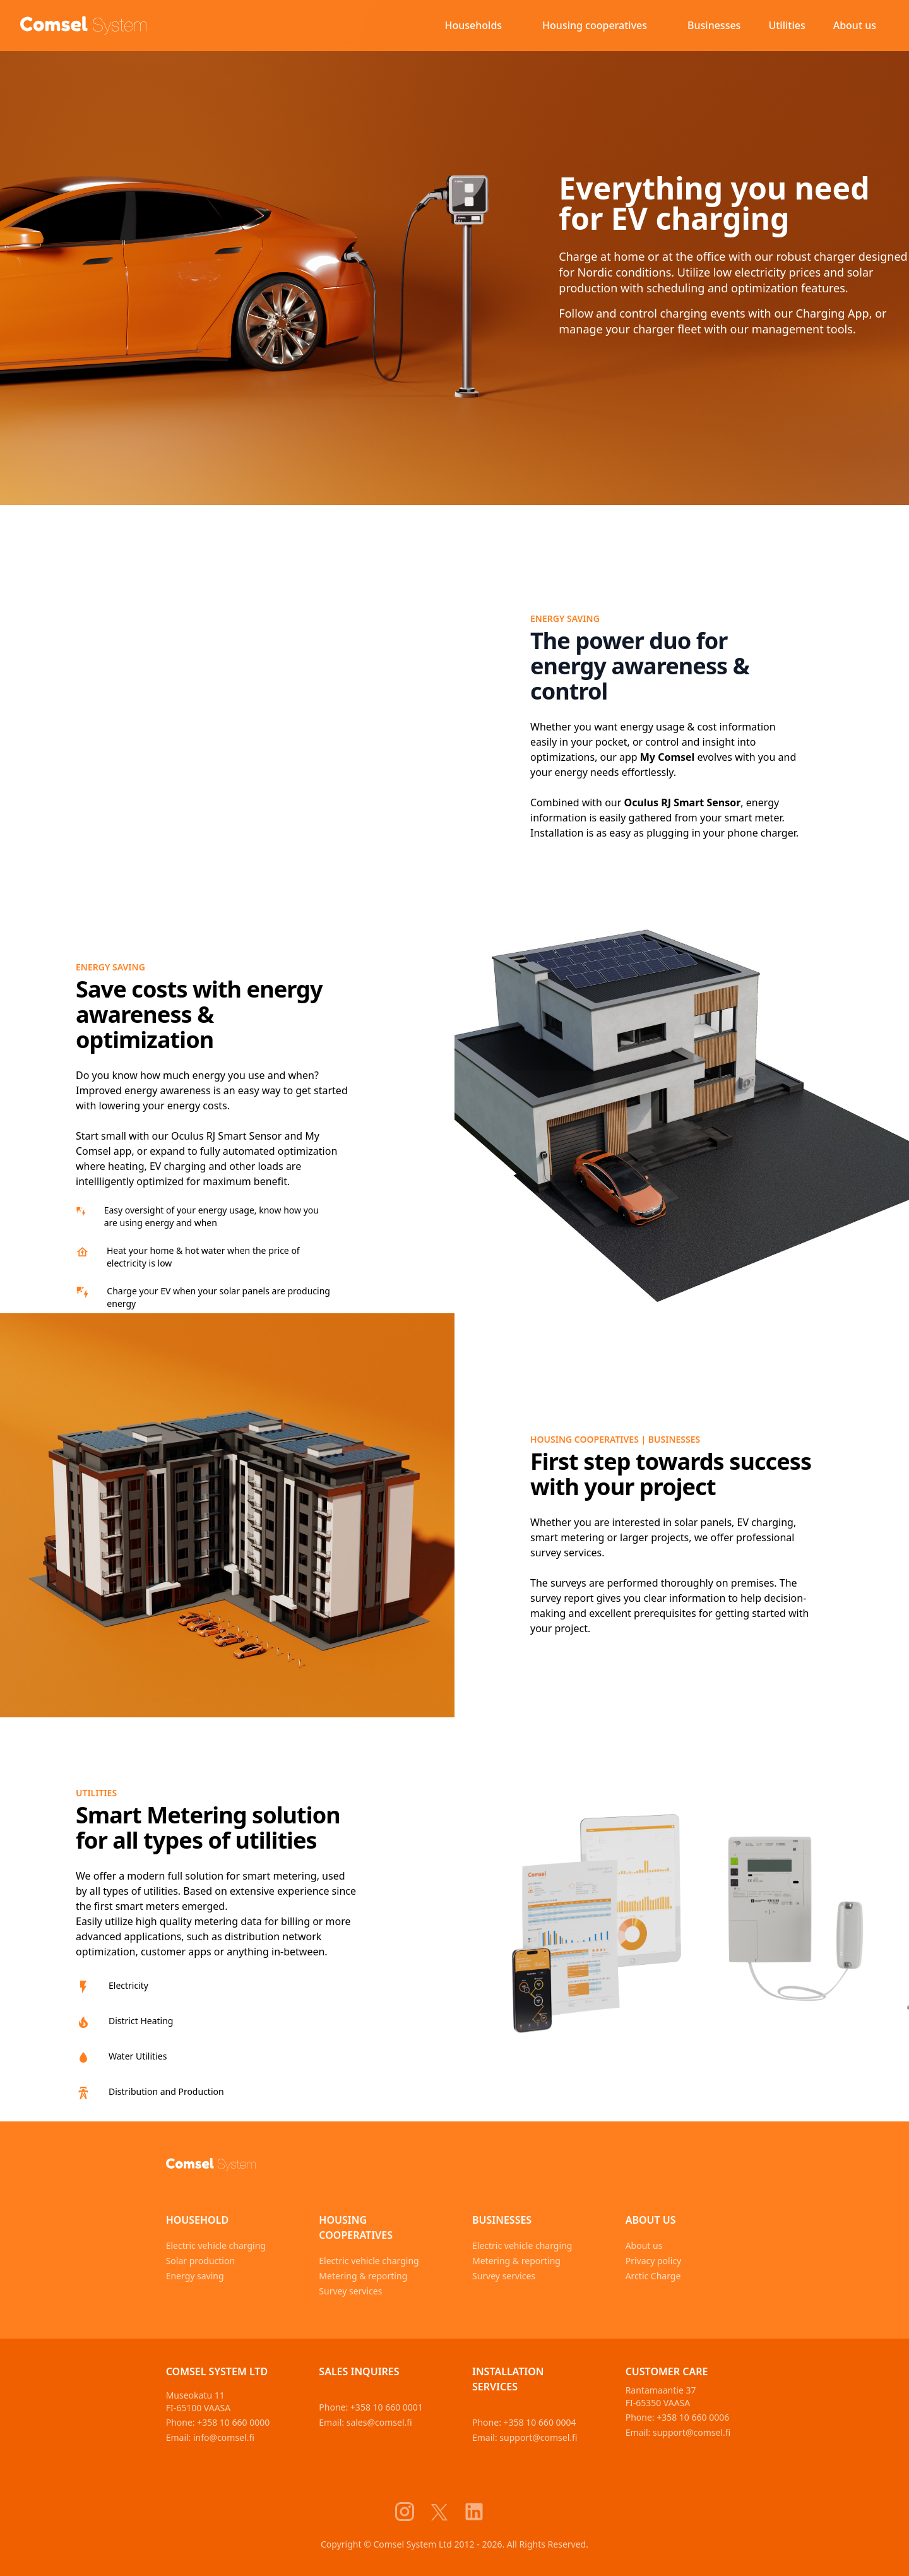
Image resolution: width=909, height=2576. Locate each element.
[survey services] (227, 1515)
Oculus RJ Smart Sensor (682, 802)
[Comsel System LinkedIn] (482, 2511)
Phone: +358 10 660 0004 (524, 2422)
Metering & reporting (363, 2276)
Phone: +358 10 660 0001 (371, 2407)
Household (197, 2220)
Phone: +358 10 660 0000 (218, 2422)
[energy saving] (681, 1111)
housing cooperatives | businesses (615, 1439)
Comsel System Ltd (217, 2371)
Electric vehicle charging (216, 2245)
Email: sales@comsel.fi (365, 2422)
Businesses (713, 25)
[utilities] (681, 1919)
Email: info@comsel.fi (210, 2437)
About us (854, 25)
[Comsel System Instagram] (412, 2511)
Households (473, 25)
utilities (96, 1793)
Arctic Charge (653, 2276)
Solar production (200, 2261)
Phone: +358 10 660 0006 (678, 2417)
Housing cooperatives (594, 25)
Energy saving (565, 618)
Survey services (350, 2291)
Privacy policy (654, 2261)
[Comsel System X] (446, 2511)
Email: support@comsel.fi (525, 2437)
